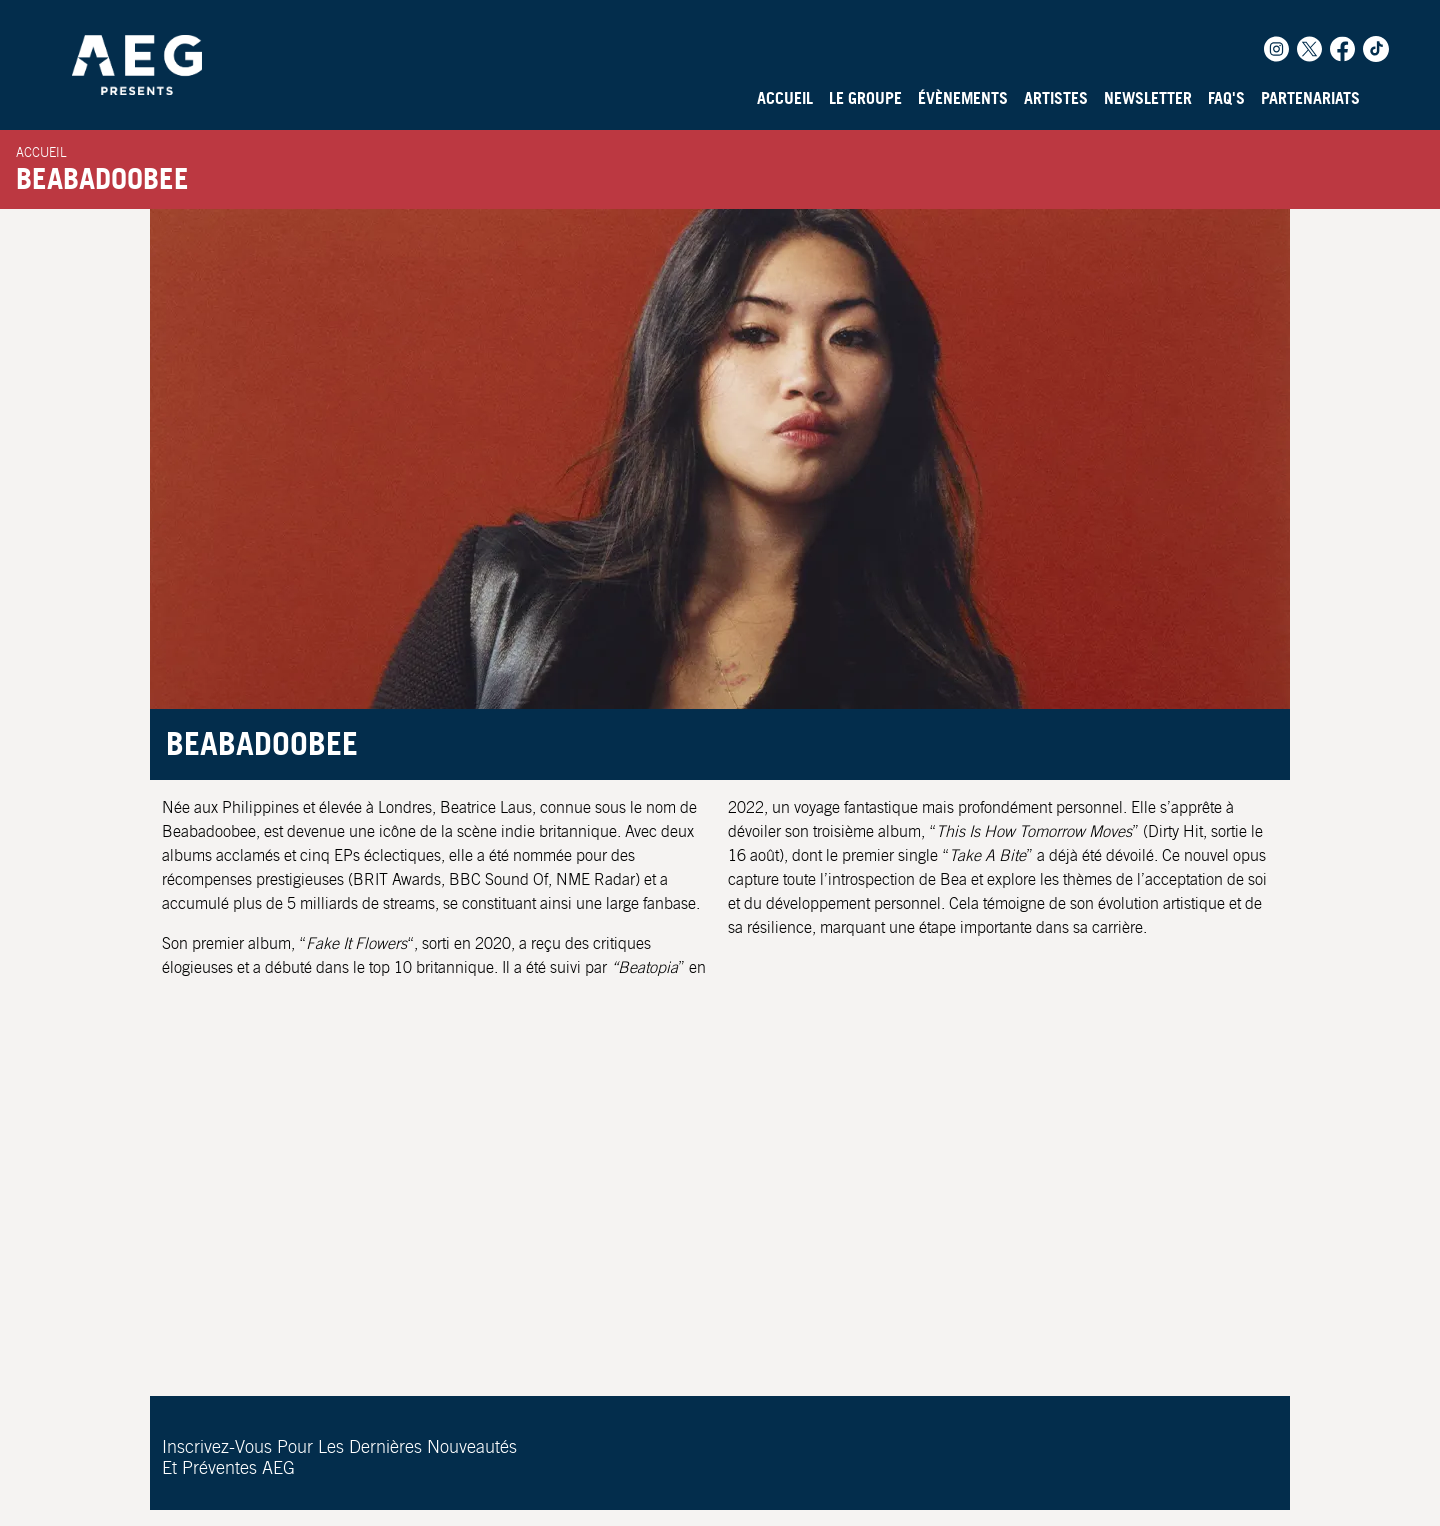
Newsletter (1148, 98)
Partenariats (1310, 98)
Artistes (1056, 98)
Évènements (963, 98)
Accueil (785, 98)
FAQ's (1226, 98)
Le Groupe (865, 98)
